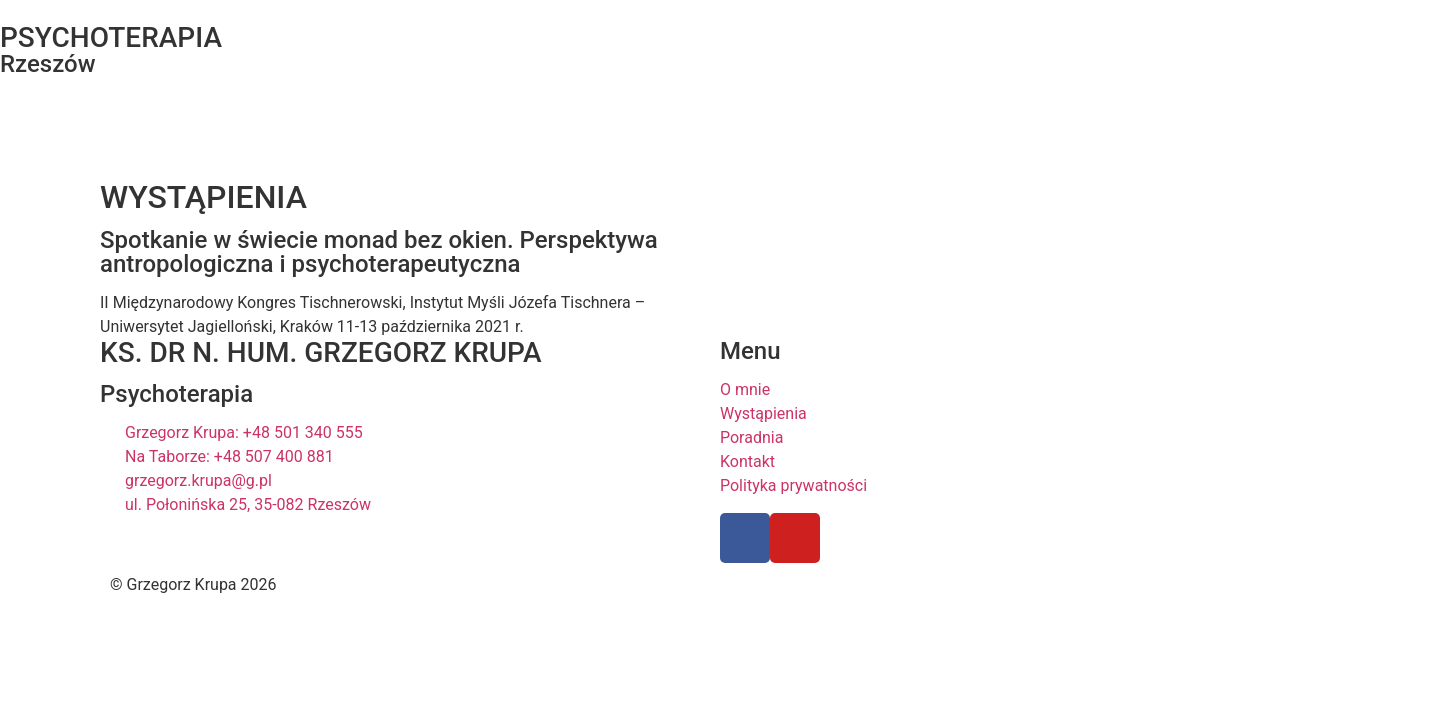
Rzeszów (48, 64)
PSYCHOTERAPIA (111, 37)
